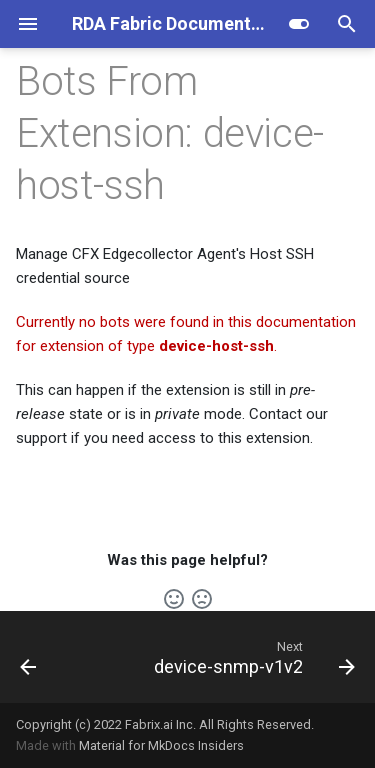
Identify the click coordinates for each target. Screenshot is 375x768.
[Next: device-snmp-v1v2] (252, 657)
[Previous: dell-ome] (28, 657)
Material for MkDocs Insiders (161, 745)
